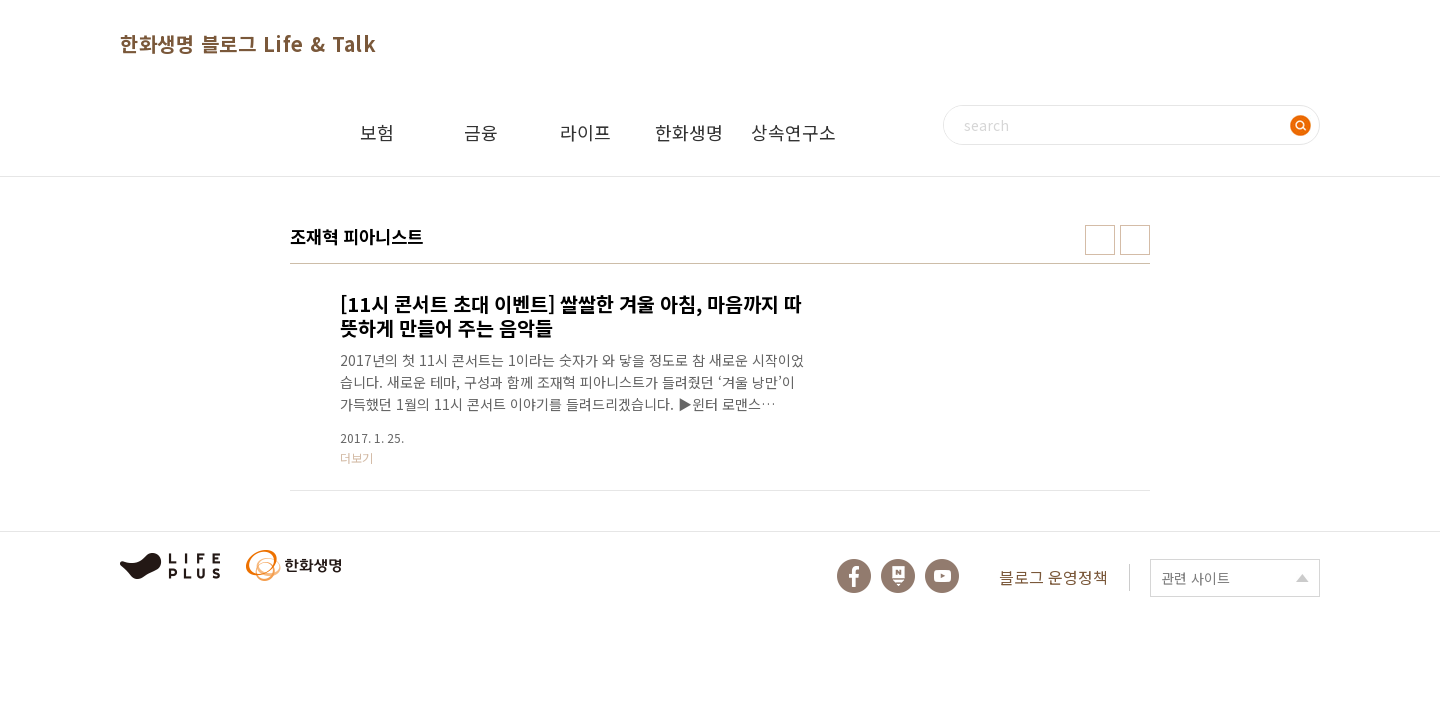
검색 (1300, 125)
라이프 (585, 132)
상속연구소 (793, 132)
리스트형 (1135, 240)
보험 (377, 132)
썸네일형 (1100, 240)
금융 (481, 132)
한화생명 (689, 132)
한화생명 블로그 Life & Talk (248, 43)
